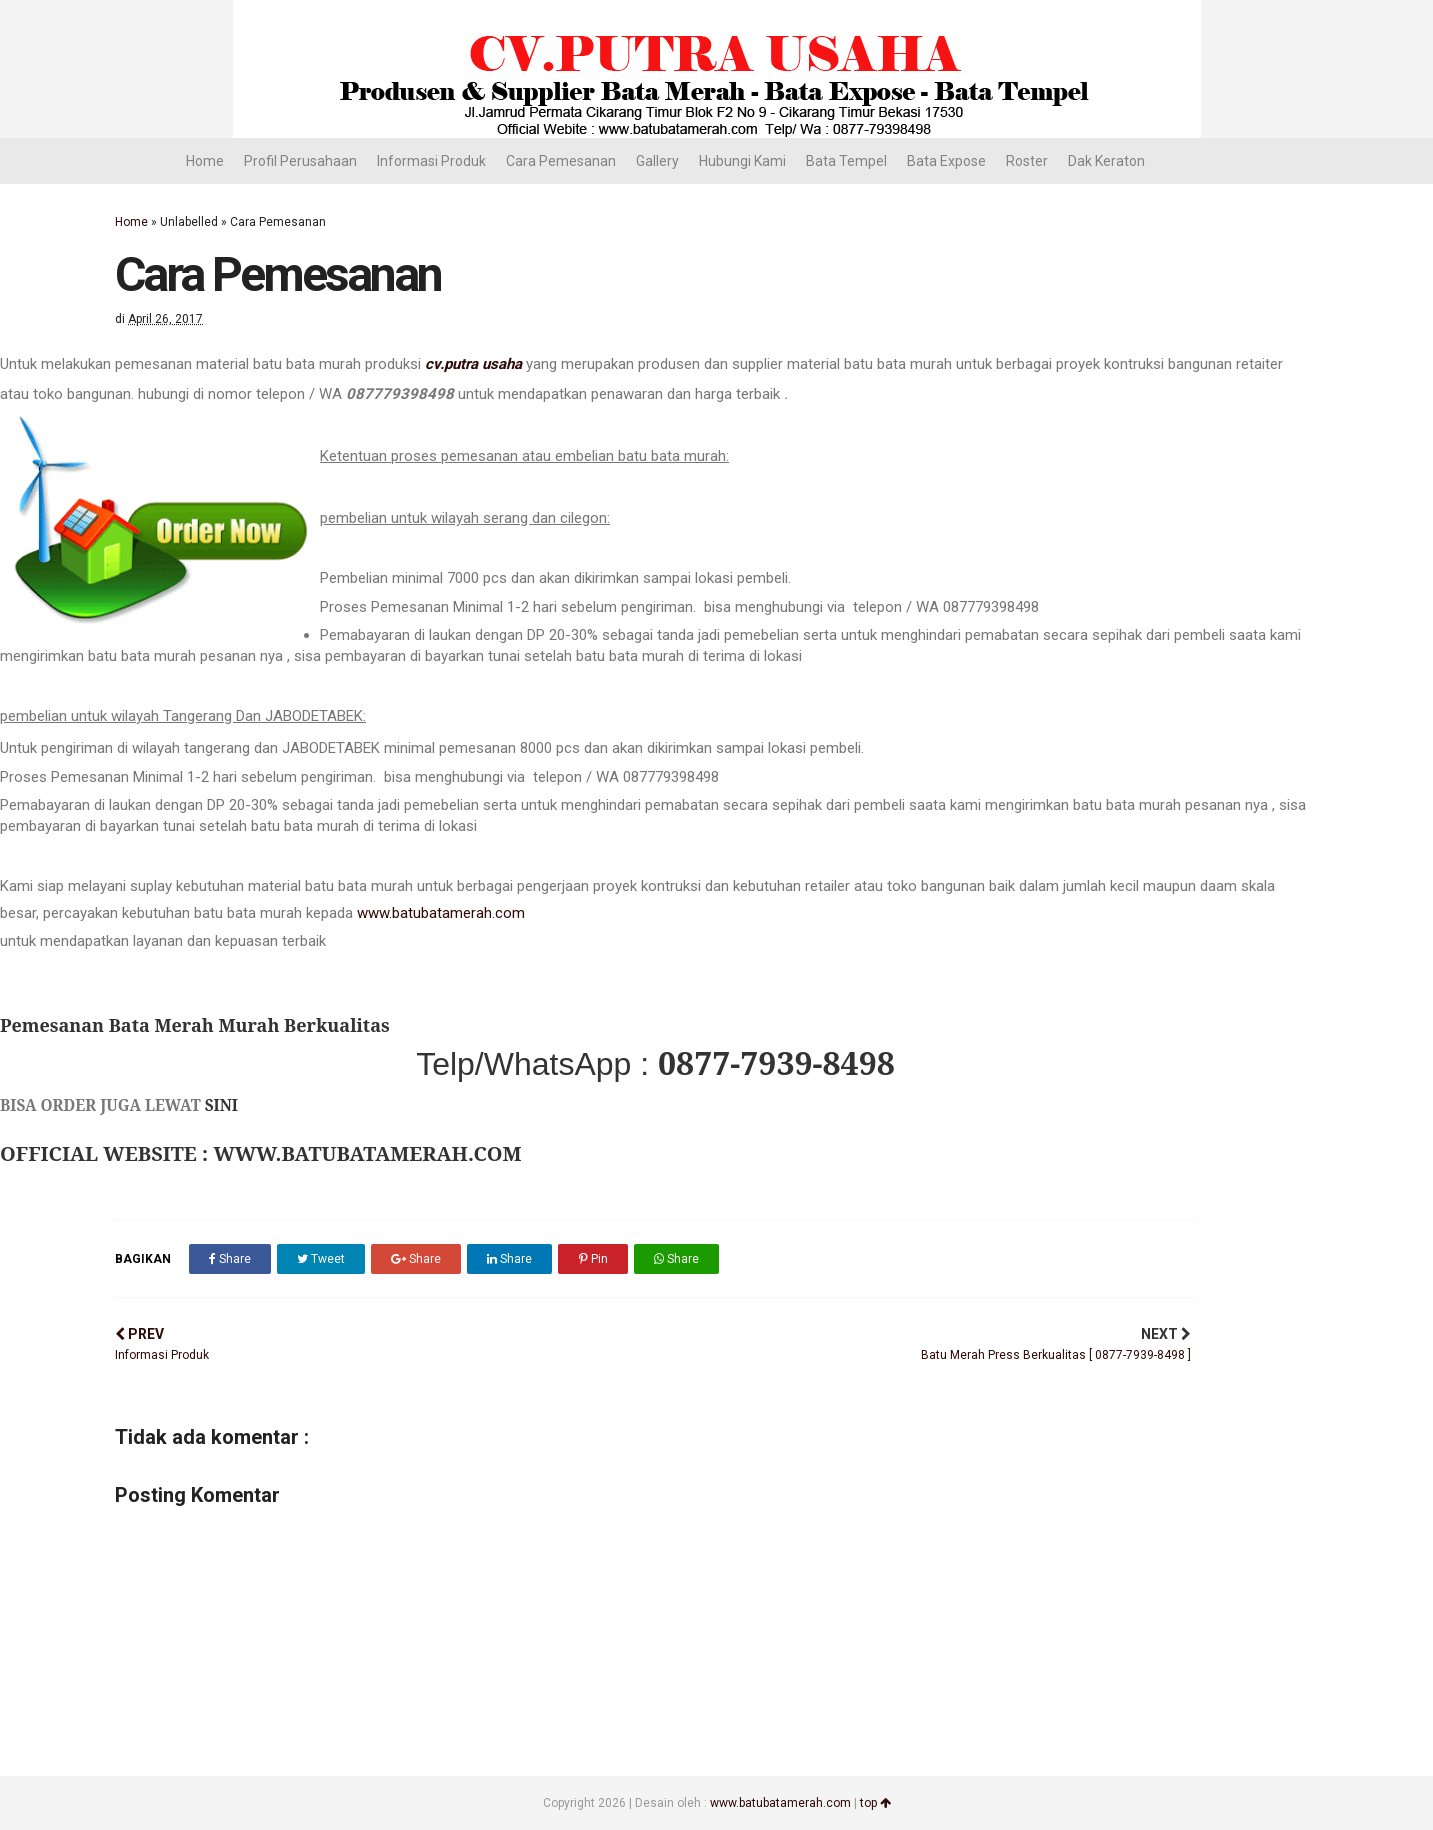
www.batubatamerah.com (441, 913)
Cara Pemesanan (561, 161)
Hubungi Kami (742, 161)
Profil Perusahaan (300, 161)
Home (205, 161)
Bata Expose (946, 161)
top (875, 1803)
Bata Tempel (846, 161)
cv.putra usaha (473, 364)
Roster (1027, 161)
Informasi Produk (431, 161)
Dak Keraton (1106, 161)
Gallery (657, 161)
